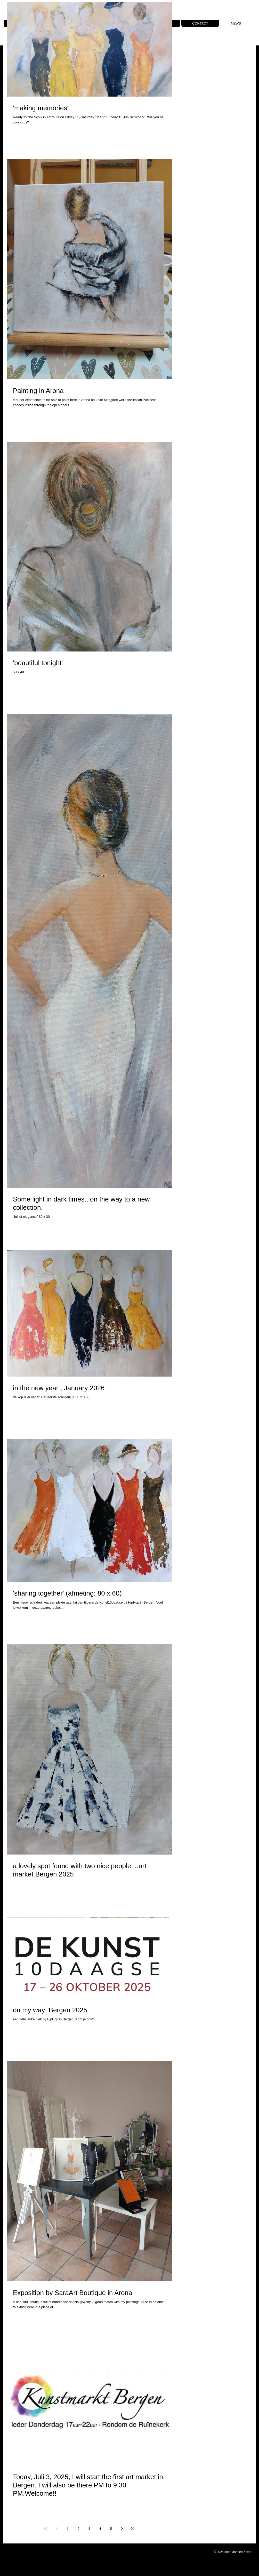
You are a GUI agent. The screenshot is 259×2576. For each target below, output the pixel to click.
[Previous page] (56, 2528)
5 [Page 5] (111, 2529)
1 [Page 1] (67, 2529)
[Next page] (121, 2528)
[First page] (46, 2528)
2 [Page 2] (78, 2529)
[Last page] (132, 2528)
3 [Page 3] (89, 2529)
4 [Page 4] (100, 2529)
